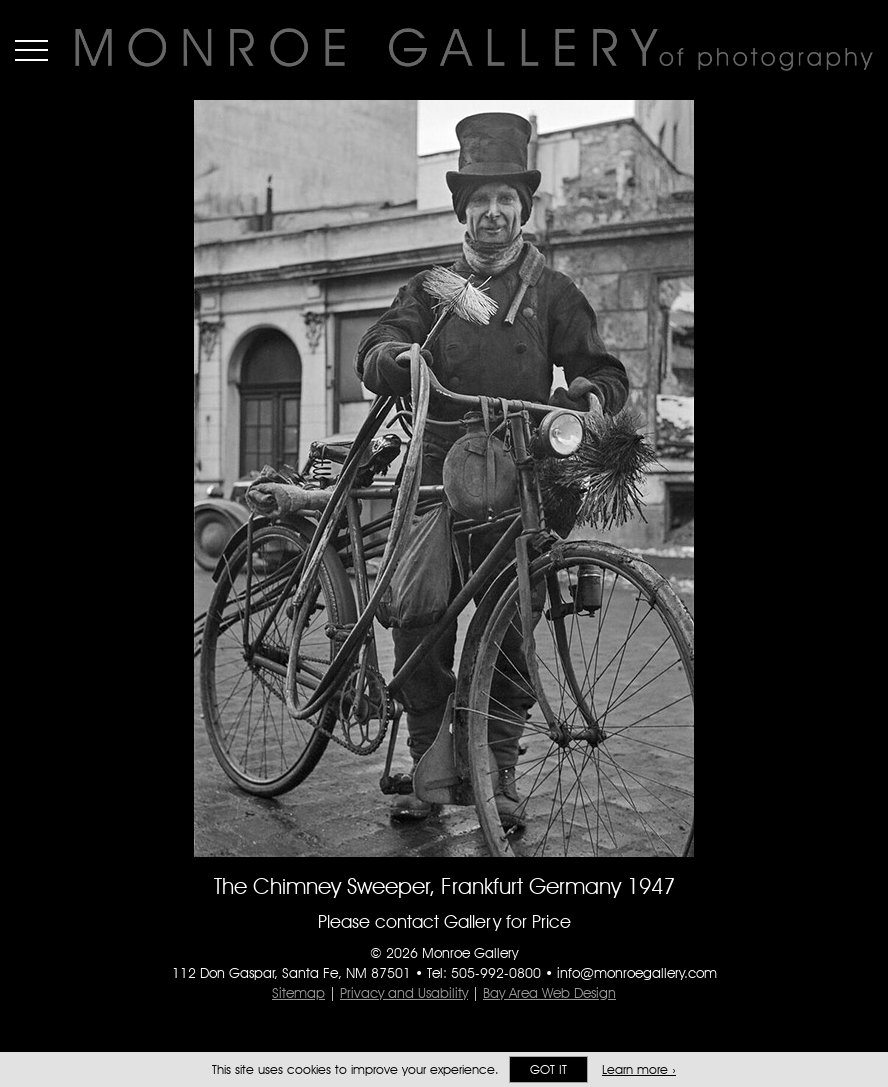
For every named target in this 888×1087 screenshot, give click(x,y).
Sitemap (298, 993)
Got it (548, 1069)
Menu (31, 50)
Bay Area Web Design (549, 993)
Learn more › (639, 1069)
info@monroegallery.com (637, 973)
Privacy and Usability (404, 993)
